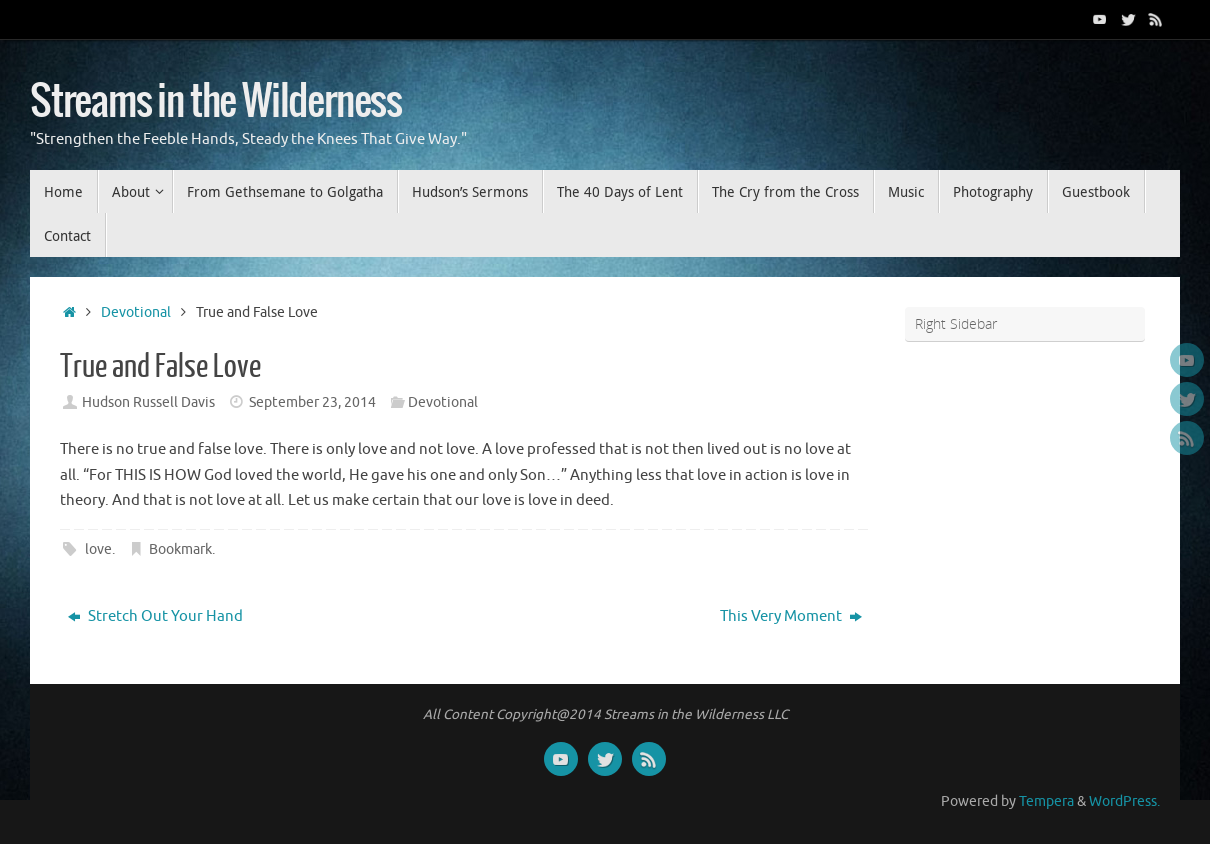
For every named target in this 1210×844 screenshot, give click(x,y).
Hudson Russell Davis (148, 402)
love (98, 549)
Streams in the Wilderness (216, 102)
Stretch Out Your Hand (155, 616)
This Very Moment (791, 616)
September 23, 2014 (312, 402)
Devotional (136, 312)
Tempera (1046, 801)
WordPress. (1124, 801)
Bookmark (180, 549)
